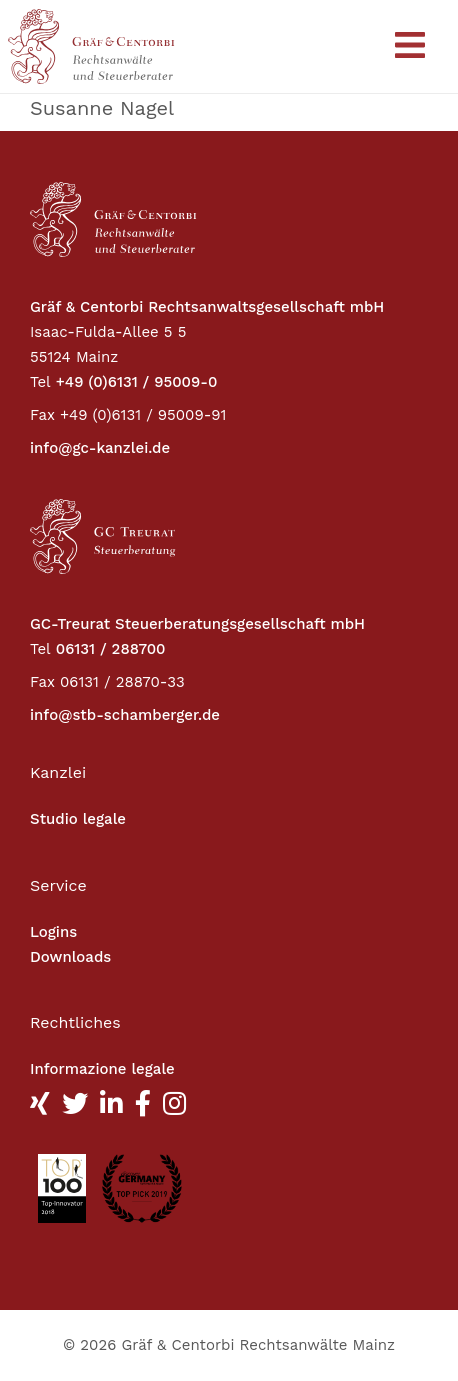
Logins (53, 932)
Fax (42, 415)
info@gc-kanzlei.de (100, 448)
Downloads (70, 957)
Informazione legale (102, 1069)
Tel (40, 382)
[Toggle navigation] (410, 46)
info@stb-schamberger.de (125, 715)
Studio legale (78, 819)
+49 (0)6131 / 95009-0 (137, 382)
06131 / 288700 (111, 649)
